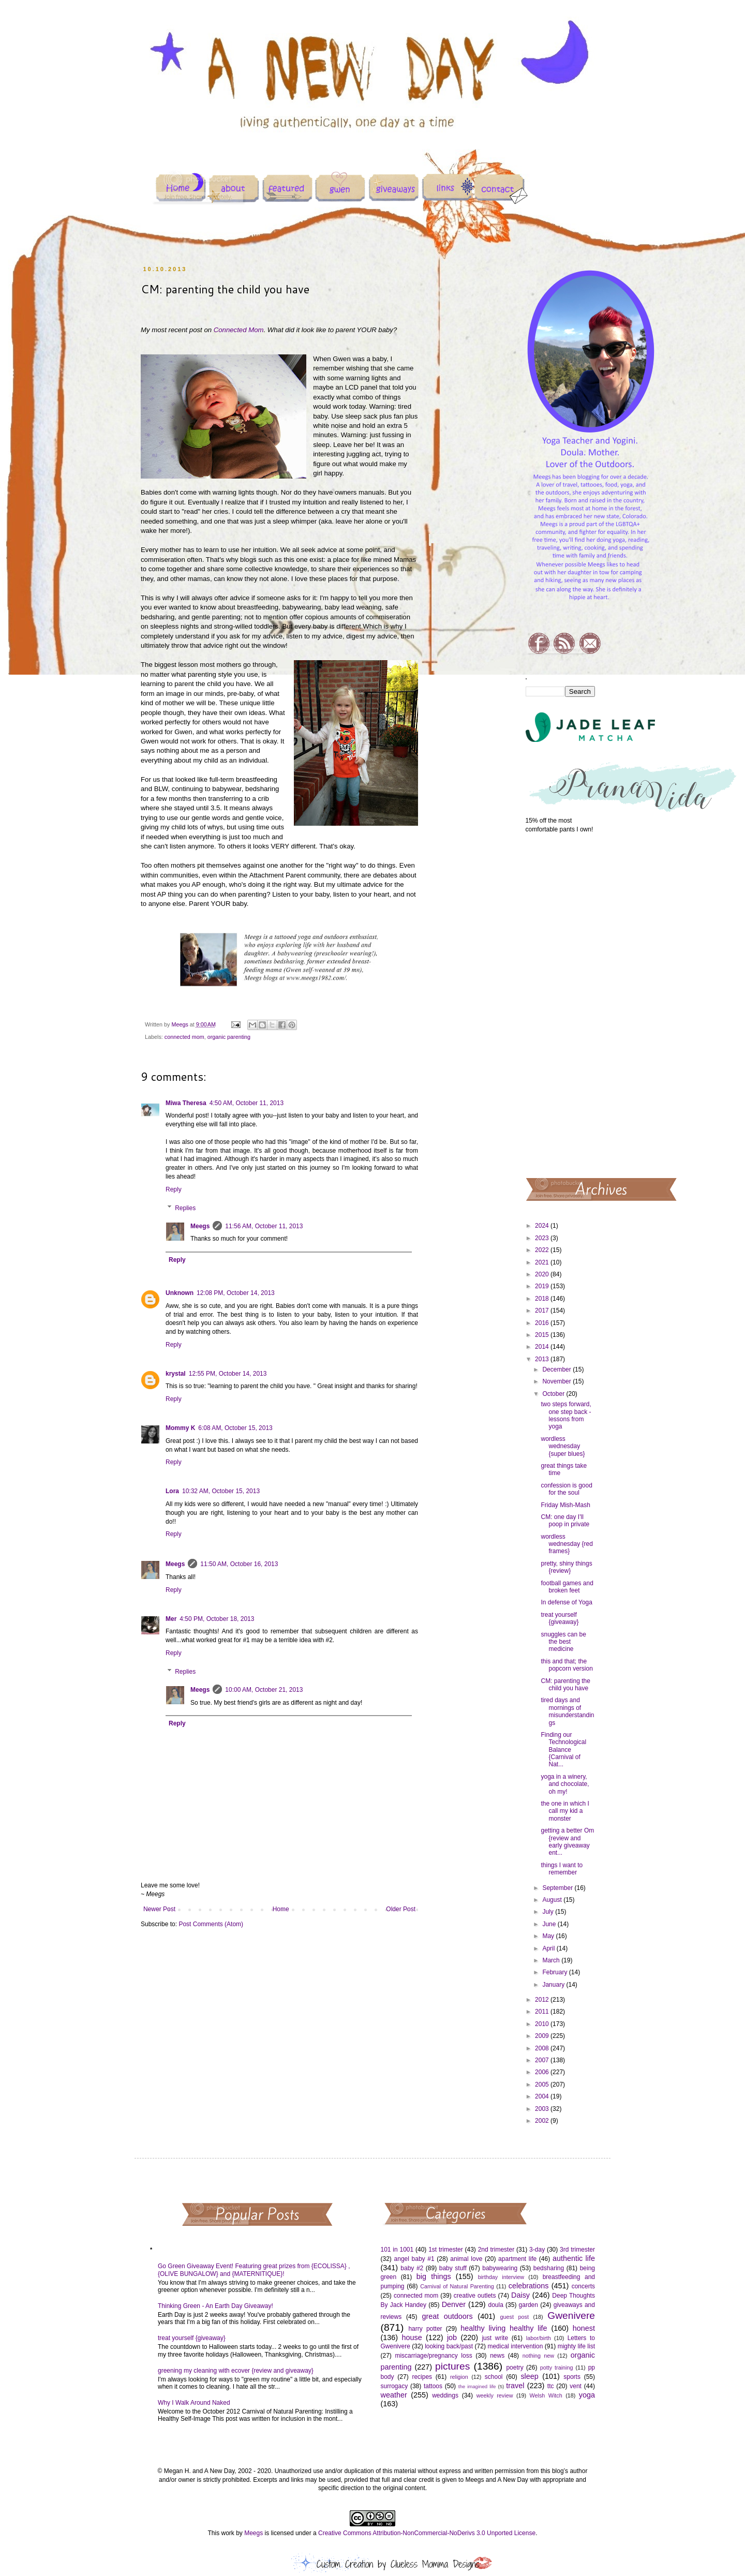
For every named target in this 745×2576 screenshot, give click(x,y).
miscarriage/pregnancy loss (433, 2355)
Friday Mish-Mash (565, 1505)
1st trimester (445, 2249)
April (549, 1948)
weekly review (494, 2395)
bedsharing (548, 2268)
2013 (542, 1359)
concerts (583, 2286)
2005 (542, 2084)
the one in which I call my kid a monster (565, 1811)
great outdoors (447, 2316)
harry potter (425, 2328)
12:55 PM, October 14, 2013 (228, 1373)
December (557, 1369)
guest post (514, 2317)
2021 (542, 1262)
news (497, 2355)
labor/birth (538, 2338)
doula (495, 2305)
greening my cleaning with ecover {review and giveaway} (236, 2370)
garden (528, 2305)
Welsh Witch (546, 2395)
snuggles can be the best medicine (563, 1642)
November (557, 1381)
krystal (176, 1373)
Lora (172, 1491)
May (549, 1936)
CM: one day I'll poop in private (565, 1520)
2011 (542, 2011)
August (552, 1899)
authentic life (574, 2258)
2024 (542, 1225)
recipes (422, 2376)
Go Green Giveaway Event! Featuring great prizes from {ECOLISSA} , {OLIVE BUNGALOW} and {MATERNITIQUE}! (254, 2269)
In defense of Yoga (566, 1602)
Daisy (520, 2295)
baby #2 (411, 2268)
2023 (542, 1238)
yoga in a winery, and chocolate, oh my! (565, 1784)
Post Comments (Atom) (210, 1924)
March (551, 1960)
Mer (171, 1618)
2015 (542, 1334)
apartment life (517, 2258)
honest (584, 2328)
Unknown (179, 1293)
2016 (542, 1323)
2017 (542, 1310)
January (554, 1984)
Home (281, 1909)
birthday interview (501, 2277)
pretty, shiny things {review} (566, 1567)
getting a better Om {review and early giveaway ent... (567, 1841)
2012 (542, 1999)
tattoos (433, 2386)
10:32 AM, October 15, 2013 (221, 1491)
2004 (542, 2096)
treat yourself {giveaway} (559, 1618)
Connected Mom (239, 330)
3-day (537, 2249)
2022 (542, 1250)
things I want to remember (562, 1869)
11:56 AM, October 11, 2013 (264, 1226)
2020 (542, 1274)
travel (515, 2385)
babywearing (499, 2268)
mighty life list (576, 2346)
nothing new (538, 2355)
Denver (454, 2304)
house (411, 2337)
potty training (556, 2367)
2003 (542, 2108)
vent (576, 2386)
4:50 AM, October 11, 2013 (247, 1103)
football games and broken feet (567, 1587)
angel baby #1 (414, 2258)
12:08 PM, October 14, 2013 (236, 1293)
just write (495, 2338)
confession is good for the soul (566, 1489)
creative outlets (475, 2295)
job (452, 2337)
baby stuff (453, 2268)
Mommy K (180, 1428)
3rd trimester (577, 2249)
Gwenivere (571, 2315)
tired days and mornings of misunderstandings (567, 1711)
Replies (185, 1208)
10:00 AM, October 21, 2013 (264, 1689)
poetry (514, 2367)
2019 (542, 1286)
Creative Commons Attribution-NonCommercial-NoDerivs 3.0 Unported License (426, 2533)
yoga (587, 2395)
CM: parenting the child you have (565, 1684)
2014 (542, 1346)
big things (433, 2276)
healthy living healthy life (503, 2328)
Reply (174, 1189)
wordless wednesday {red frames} (566, 1544)
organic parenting (228, 1037)
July (548, 1911)
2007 (542, 2060)
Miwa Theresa (186, 1103)
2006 (542, 2072)
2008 (542, 2048)
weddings (445, 2395)
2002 (542, 2120)
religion (459, 2377)
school (494, 2376)
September (558, 1888)
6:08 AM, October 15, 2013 (235, 1428)
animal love (466, 2258)
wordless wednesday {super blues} (563, 1446)
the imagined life (477, 2386)
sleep (529, 2376)
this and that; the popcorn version (566, 1665)
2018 (542, 1298)
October (554, 1393)
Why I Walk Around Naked (194, 2402)
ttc (550, 2386)
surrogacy (394, 2386)
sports (571, 2376)
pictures (452, 2366)
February (555, 1972)
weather (394, 2395)
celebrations (529, 2286)
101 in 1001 (397, 2249)
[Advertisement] (560, 1005)
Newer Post (159, 1909)
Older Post (400, 1909)
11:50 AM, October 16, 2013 (239, 1564)
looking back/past (449, 2346)
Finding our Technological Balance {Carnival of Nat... (563, 1749)
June (549, 1924)
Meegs (200, 1226)
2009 (542, 2035)
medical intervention (515, 2346)
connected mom (184, 1037)
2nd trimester (496, 2249)
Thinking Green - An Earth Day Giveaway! (215, 2306)
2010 (542, 2024)
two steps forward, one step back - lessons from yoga (566, 1415)
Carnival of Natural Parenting (457, 2286)
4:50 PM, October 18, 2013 (217, 1618)
